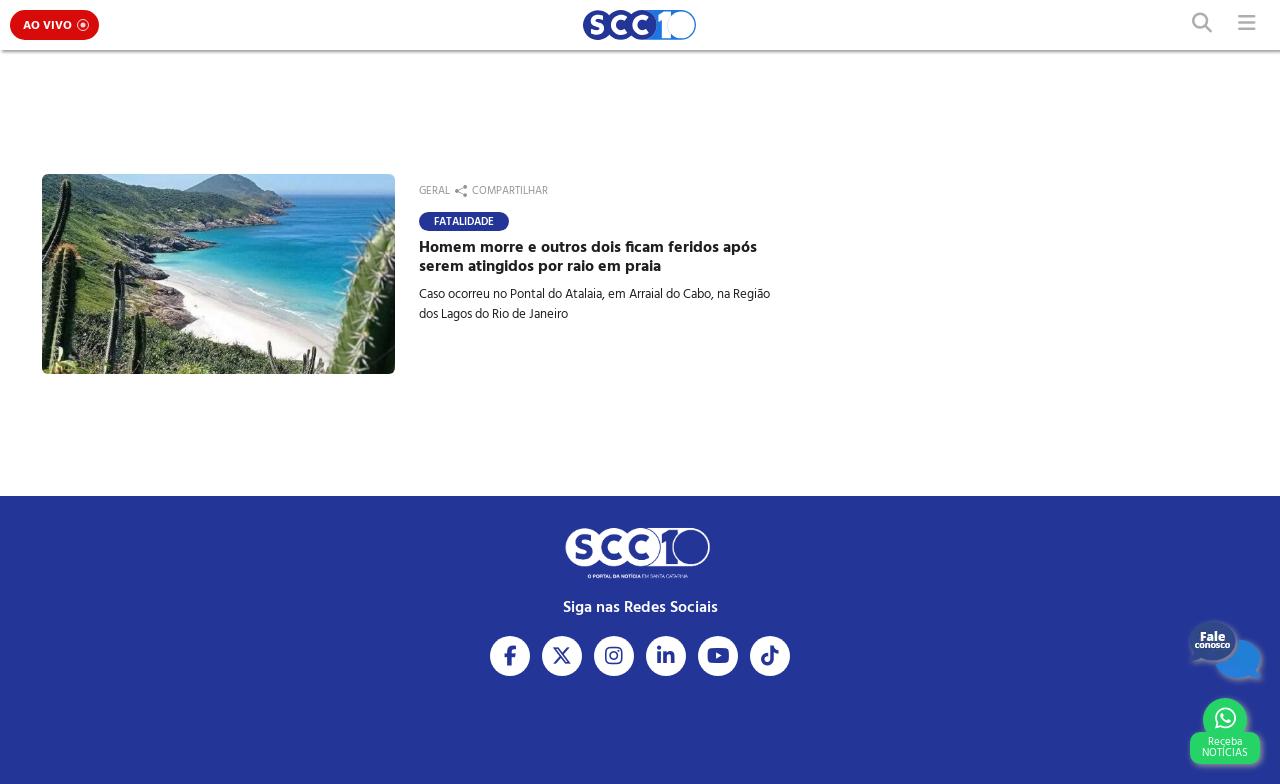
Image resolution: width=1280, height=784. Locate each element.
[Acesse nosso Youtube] (718, 656)
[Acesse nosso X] (562, 656)
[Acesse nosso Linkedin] (666, 656)
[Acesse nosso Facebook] (510, 656)
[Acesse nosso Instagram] (614, 656)
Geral (434, 191)
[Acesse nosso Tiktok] (770, 656)
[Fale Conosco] (1225, 650)
